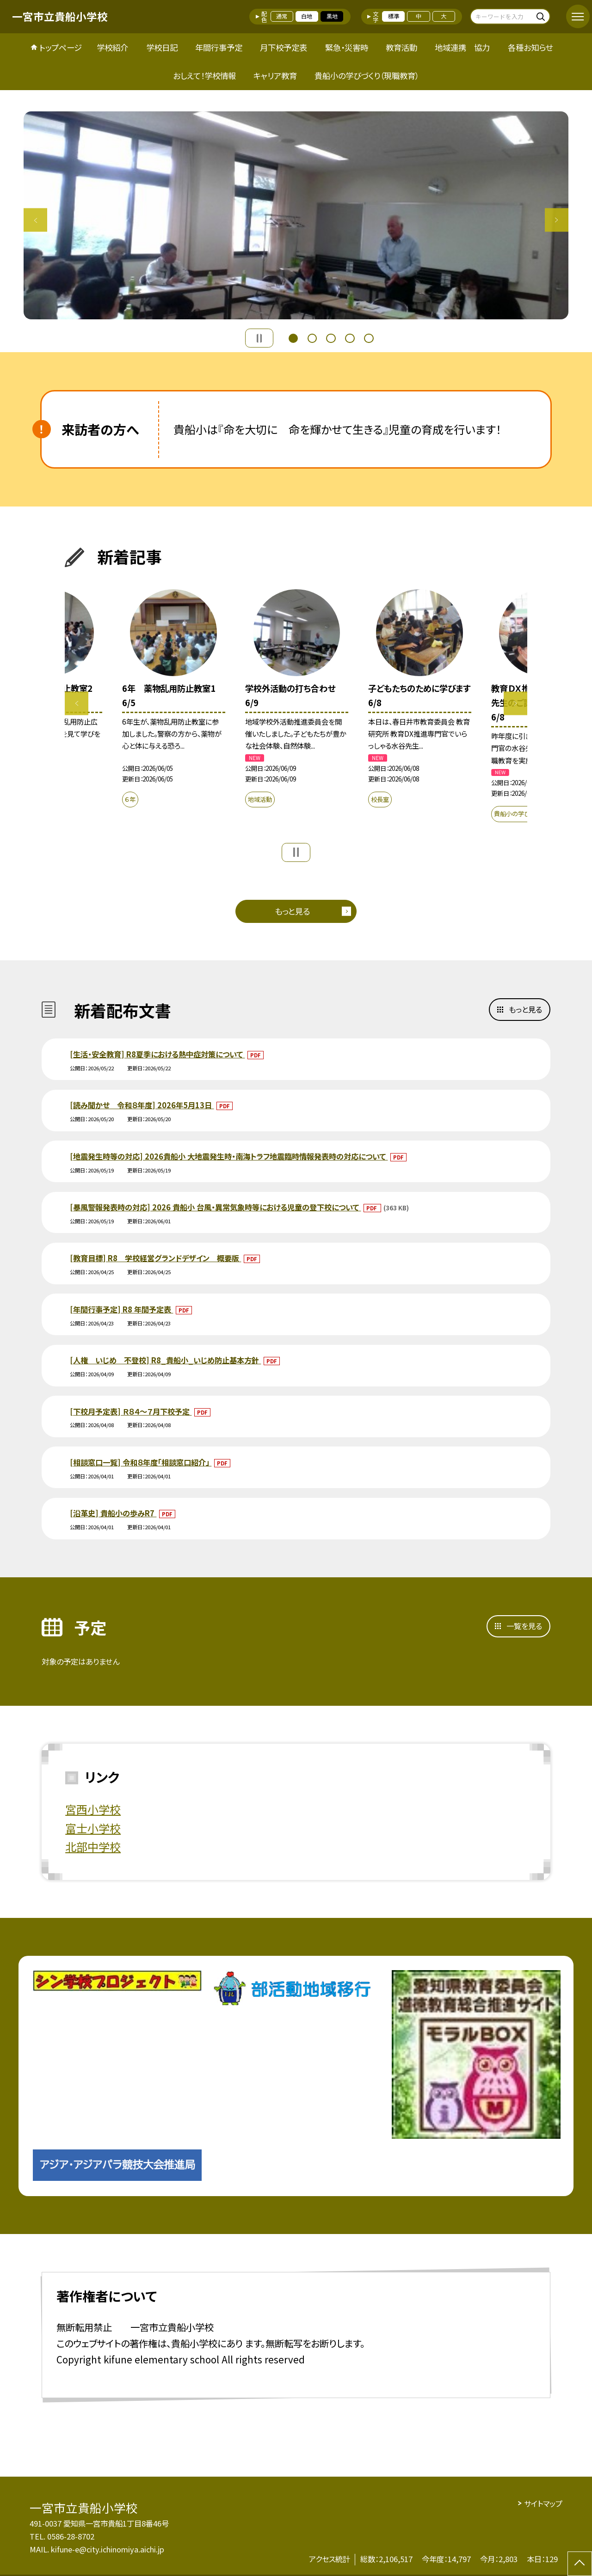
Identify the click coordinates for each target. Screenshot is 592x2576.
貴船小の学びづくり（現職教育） (366, 75)
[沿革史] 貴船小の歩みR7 (113, 1513)
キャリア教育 (275, 75)
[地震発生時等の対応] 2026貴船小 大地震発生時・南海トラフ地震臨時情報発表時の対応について (229, 1156)
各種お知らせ (530, 47)
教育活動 (401, 47)
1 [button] (293, 337)
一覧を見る (524, 1625)
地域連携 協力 (462, 47)
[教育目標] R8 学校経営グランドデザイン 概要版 (155, 1258)
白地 (306, 16)
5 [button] (368, 337)
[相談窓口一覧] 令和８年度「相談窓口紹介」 (140, 1462)
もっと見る (292, 911)
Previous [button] (35, 220)
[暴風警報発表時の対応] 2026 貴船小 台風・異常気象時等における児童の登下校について (215, 1207)
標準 (393, 16)
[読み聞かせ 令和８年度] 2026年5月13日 (142, 1105)
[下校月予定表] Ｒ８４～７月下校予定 (130, 1411)
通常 (281, 16)
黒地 (332, 16)
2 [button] (312, 337)
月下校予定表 (283, 47)
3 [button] (330, 337)
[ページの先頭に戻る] (580, 2564)
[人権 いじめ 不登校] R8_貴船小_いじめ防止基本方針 (165, 1360)
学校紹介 (112, 47)
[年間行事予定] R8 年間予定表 (121, 1309)
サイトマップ (543, 2503)
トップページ (60, 47)
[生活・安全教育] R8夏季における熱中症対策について (157, 1054)
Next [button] (556, 220)
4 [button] (349, 337)
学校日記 (162, 47)
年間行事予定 (218, 47)
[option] (296, 215)
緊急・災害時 (346, 47)
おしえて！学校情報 (204, 75)
